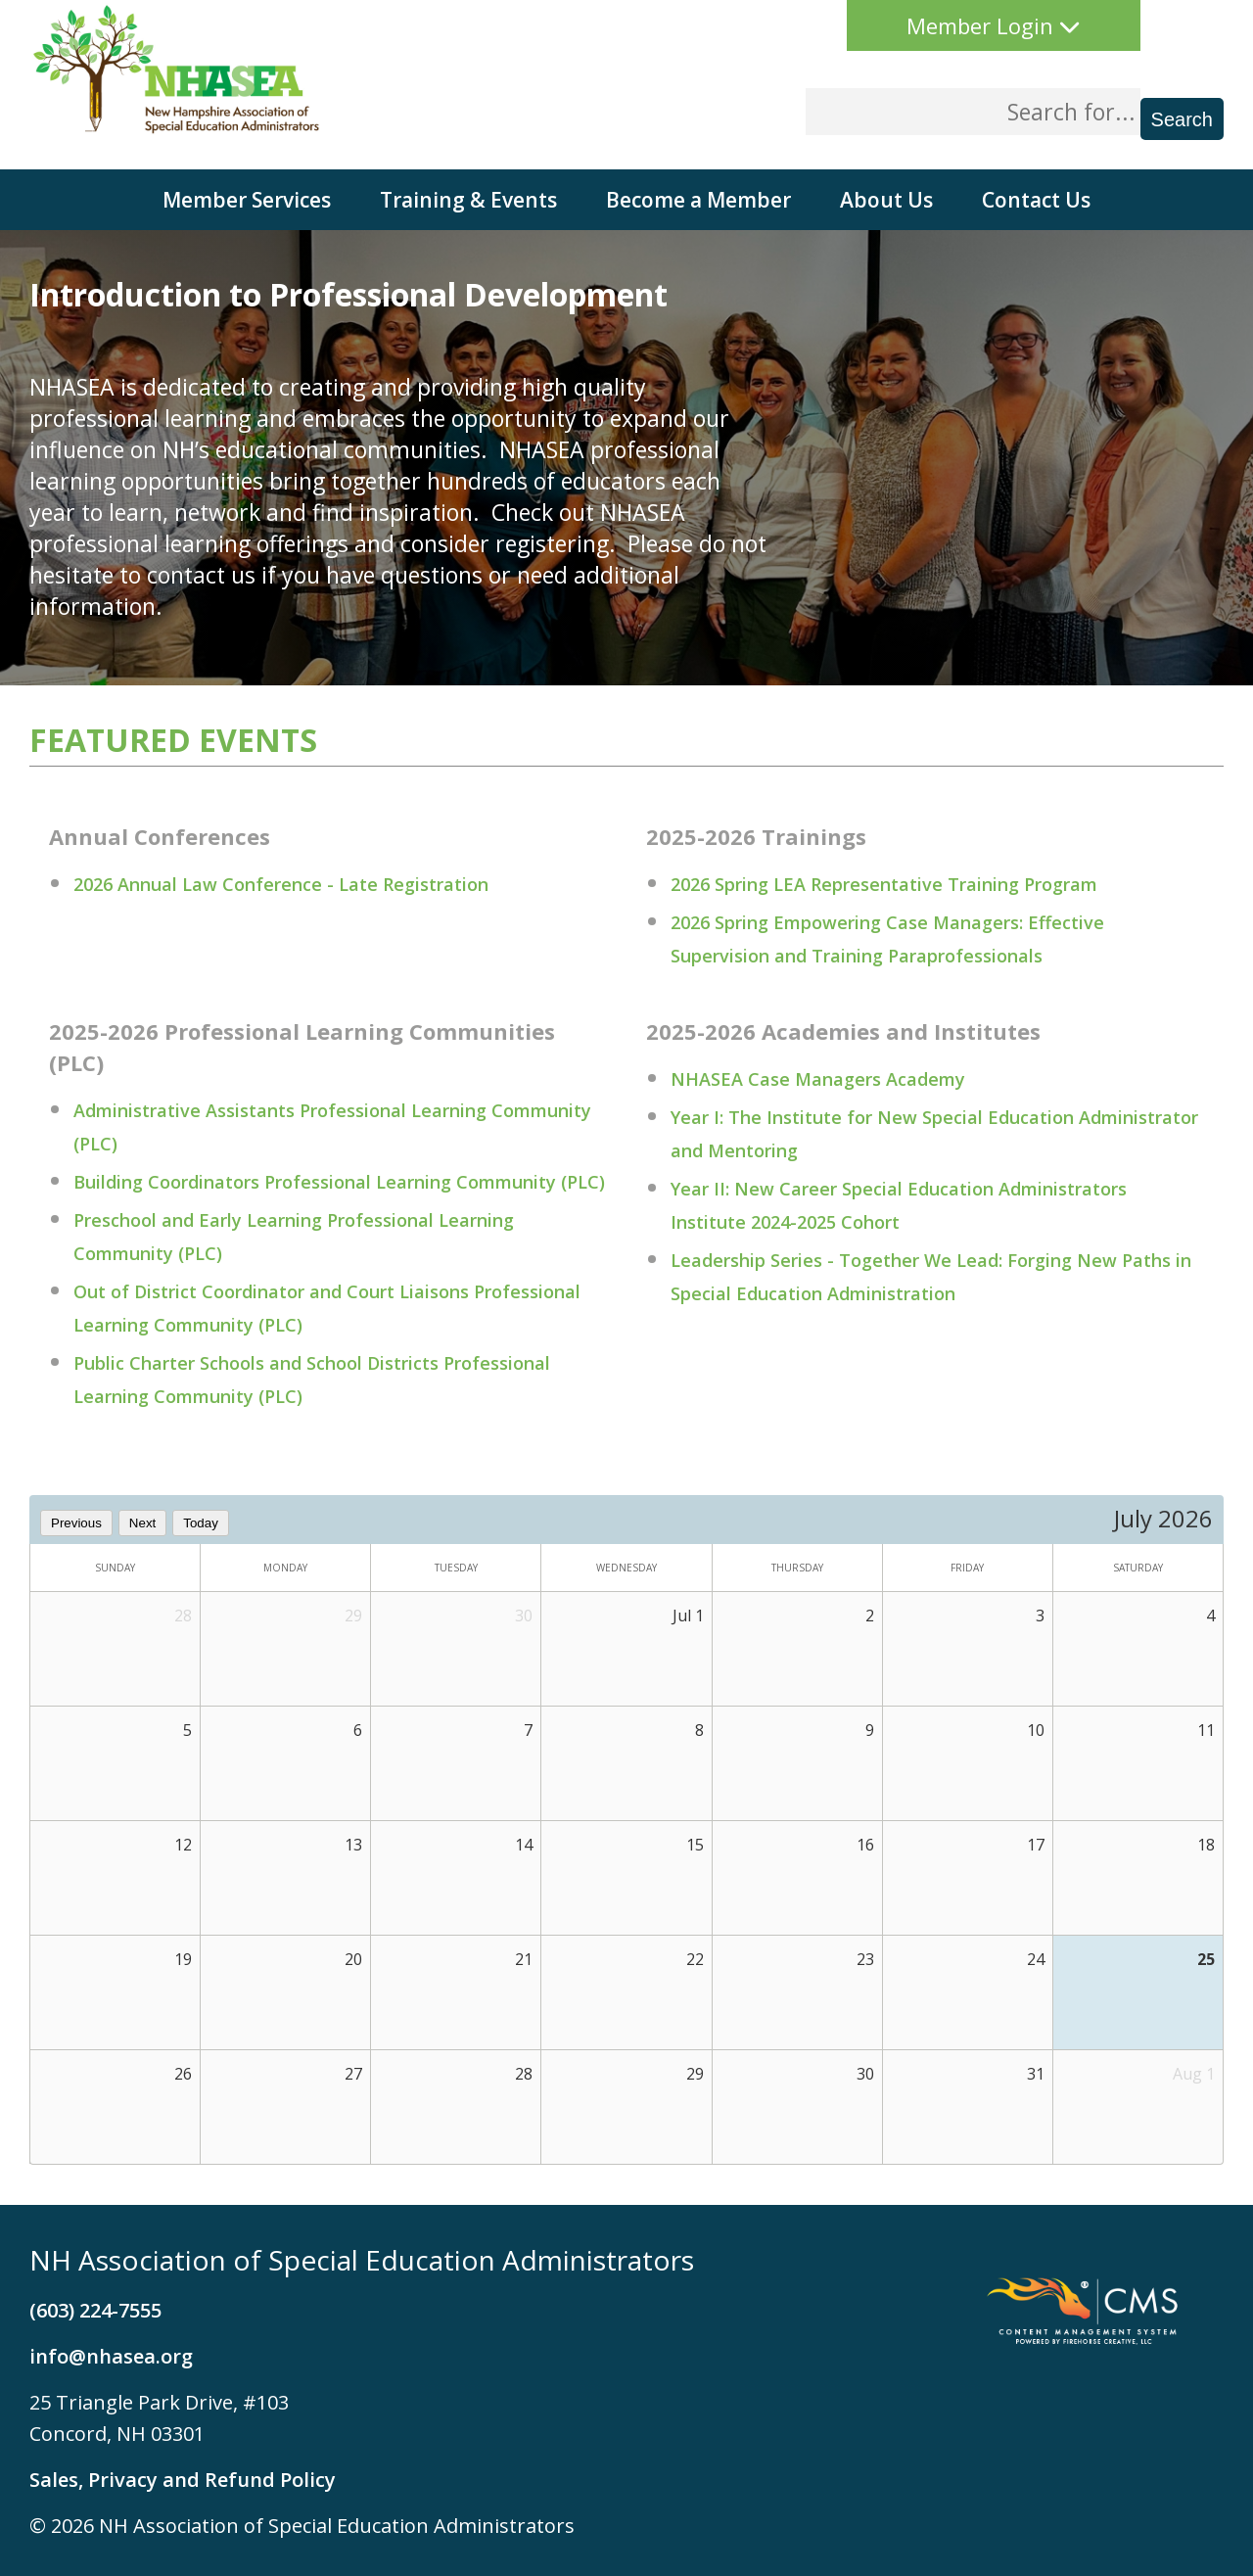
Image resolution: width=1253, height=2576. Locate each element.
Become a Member (698, 199)
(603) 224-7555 (95, 2310)
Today (200, 1523)
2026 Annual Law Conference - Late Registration (280, 884)
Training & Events (468, 199)
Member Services (246, 199)
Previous (76, 1523)
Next (142, 1523)
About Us (886, 199)
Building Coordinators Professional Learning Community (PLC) (339, 1182)
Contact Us (1036, 199)
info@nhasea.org (111, 2356)
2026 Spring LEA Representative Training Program (884, 884)
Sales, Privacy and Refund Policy (182, 2479)
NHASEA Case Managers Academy (818, 1079)
